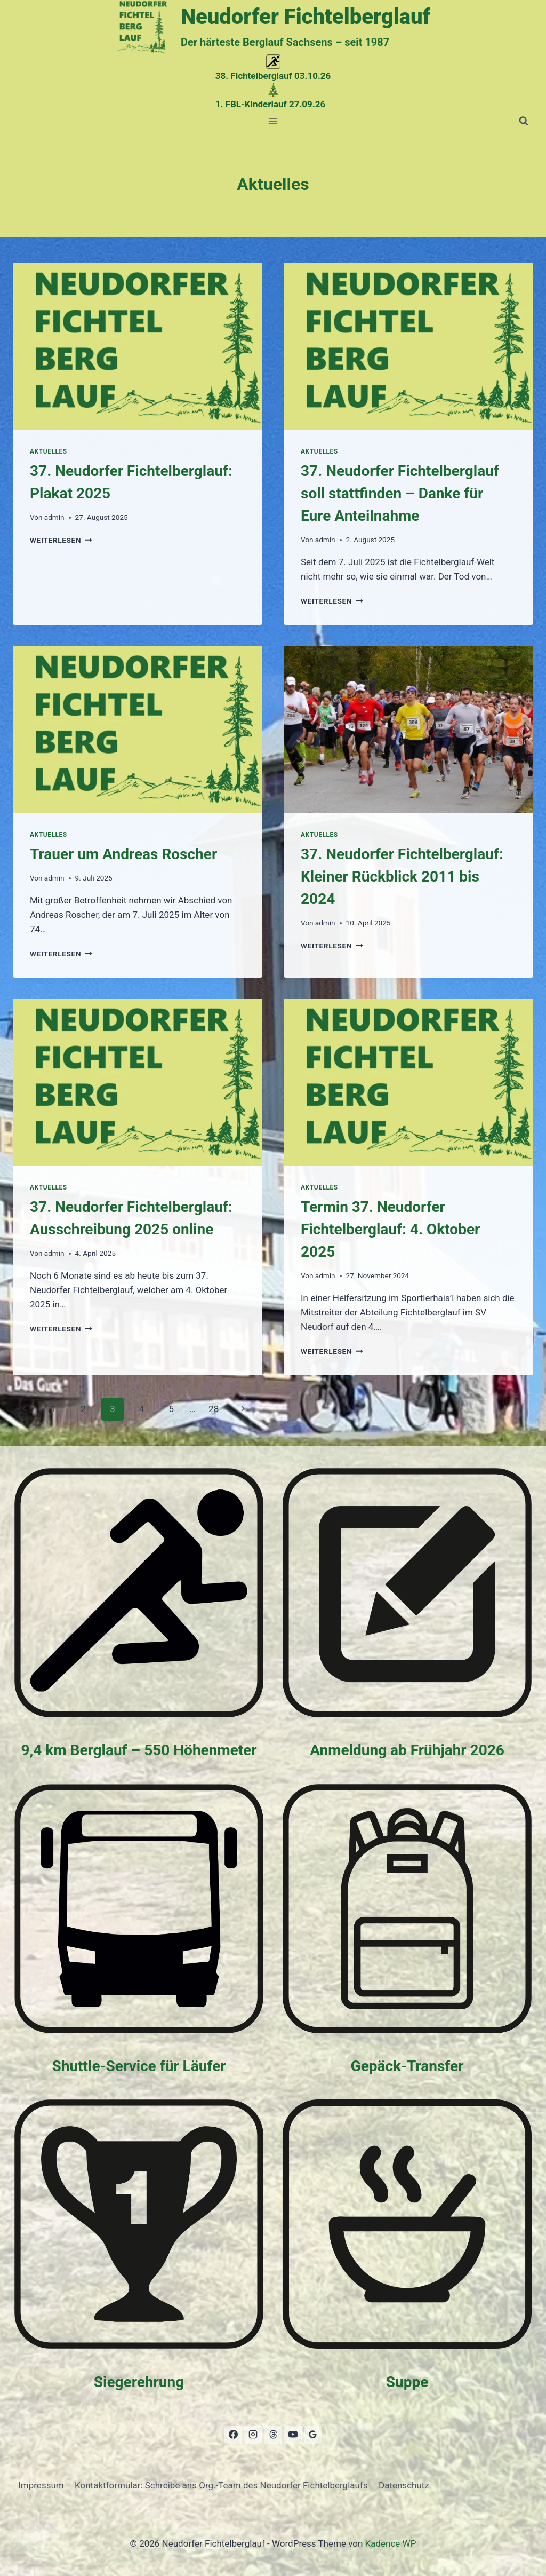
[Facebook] (233, 2435)
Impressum (41, 2485)
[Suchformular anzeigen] (523, 121)
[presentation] (137, 346)
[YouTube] (293, 2435)
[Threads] (273, 2435)
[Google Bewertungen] (313, 2435)
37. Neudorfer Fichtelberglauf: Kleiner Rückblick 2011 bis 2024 (402, 876)
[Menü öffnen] (273, 121)
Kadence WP (390, 2543)
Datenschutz (404, 2485)
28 (213, 1409)
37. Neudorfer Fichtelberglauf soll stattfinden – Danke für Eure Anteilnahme (400, 493)
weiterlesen (61, 540)
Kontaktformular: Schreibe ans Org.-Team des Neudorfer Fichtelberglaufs (221, 2485)
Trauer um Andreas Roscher (123, 854)
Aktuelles (48, 451)
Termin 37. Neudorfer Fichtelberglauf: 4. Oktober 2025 (390, 1229)
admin (54, 517)
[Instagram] (253, 2435)
